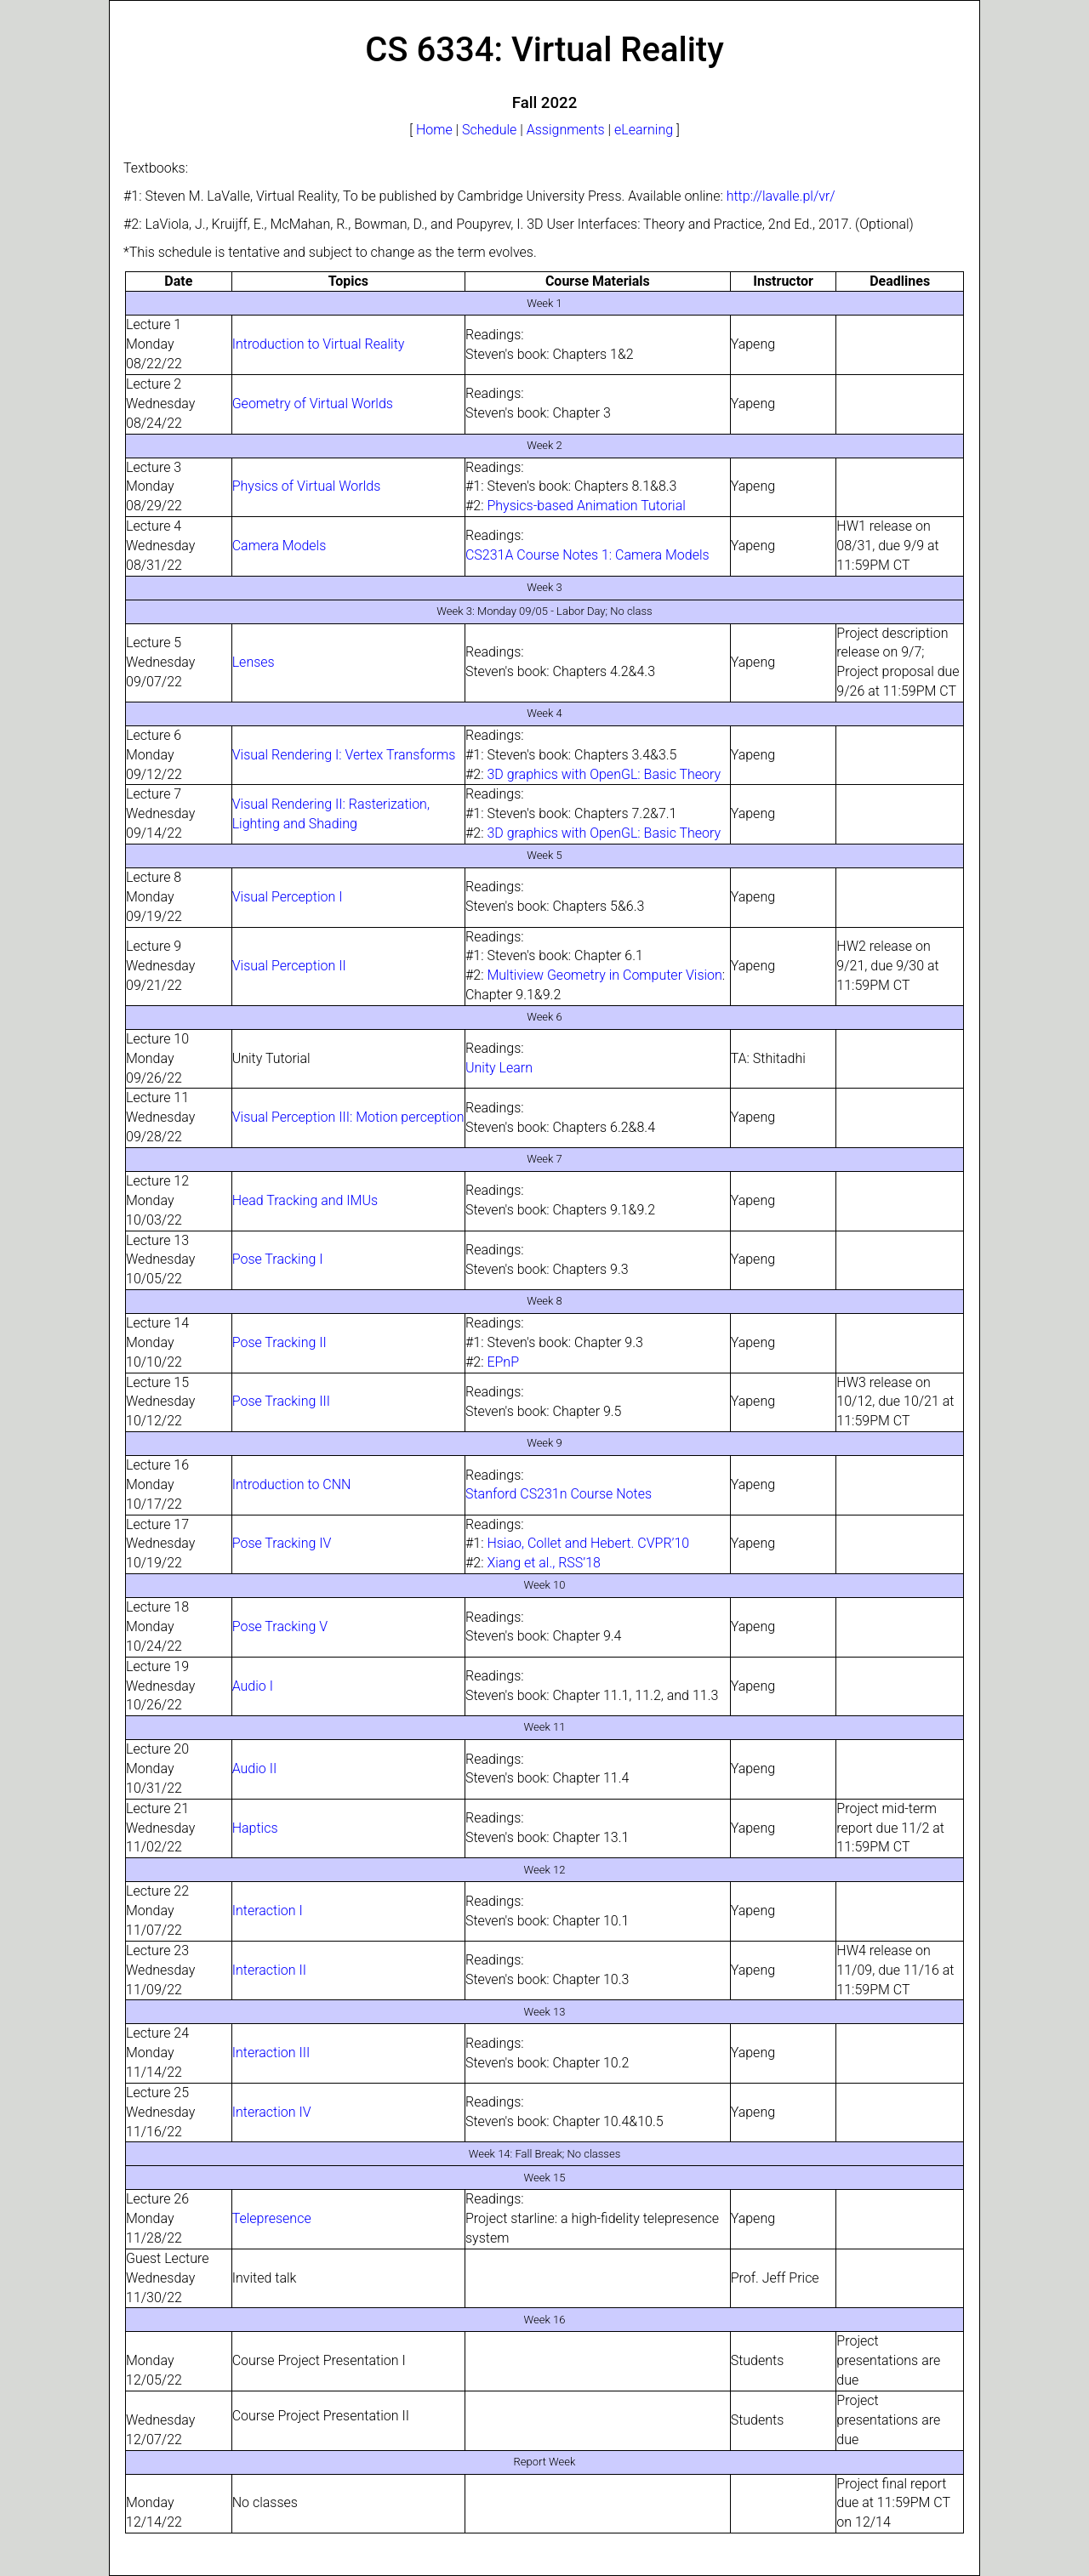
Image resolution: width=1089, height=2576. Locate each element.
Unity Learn (499, 1068)
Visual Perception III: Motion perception (348, 1117)
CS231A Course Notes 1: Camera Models (587, 555)
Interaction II (269, 1970)
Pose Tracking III (281, 1401)
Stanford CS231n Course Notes (558, 1494)
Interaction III (271, 2052)
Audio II (254, 1768)
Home (434, 130)
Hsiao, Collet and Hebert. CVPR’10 (588, 1543)
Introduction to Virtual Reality (318, 344)
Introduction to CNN (291, 1484)
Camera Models (279, 545)
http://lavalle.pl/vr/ (781, 196)
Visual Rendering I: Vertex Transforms (344, 755)
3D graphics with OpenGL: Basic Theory (604, 774)
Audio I (252, 1686)
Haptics (255, 1828)
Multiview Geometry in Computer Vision (604, 975)
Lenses (253, 662)
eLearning (643, 130)
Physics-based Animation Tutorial (586, 506)
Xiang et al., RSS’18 (544, 1563)
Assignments (566, 130)
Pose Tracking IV (282, 1543)
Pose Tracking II (279, 1342)
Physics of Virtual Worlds (306, 486)
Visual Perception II (289, 966)
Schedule (489, 130)
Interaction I (267, 1910)
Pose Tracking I (277, 1259)
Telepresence (271, 2218)
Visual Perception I (287, 897)
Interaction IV (271, 2112)
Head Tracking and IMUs (305, 1200)
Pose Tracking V (280, 1626)
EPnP (503, 1362)
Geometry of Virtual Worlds (312, 403)
